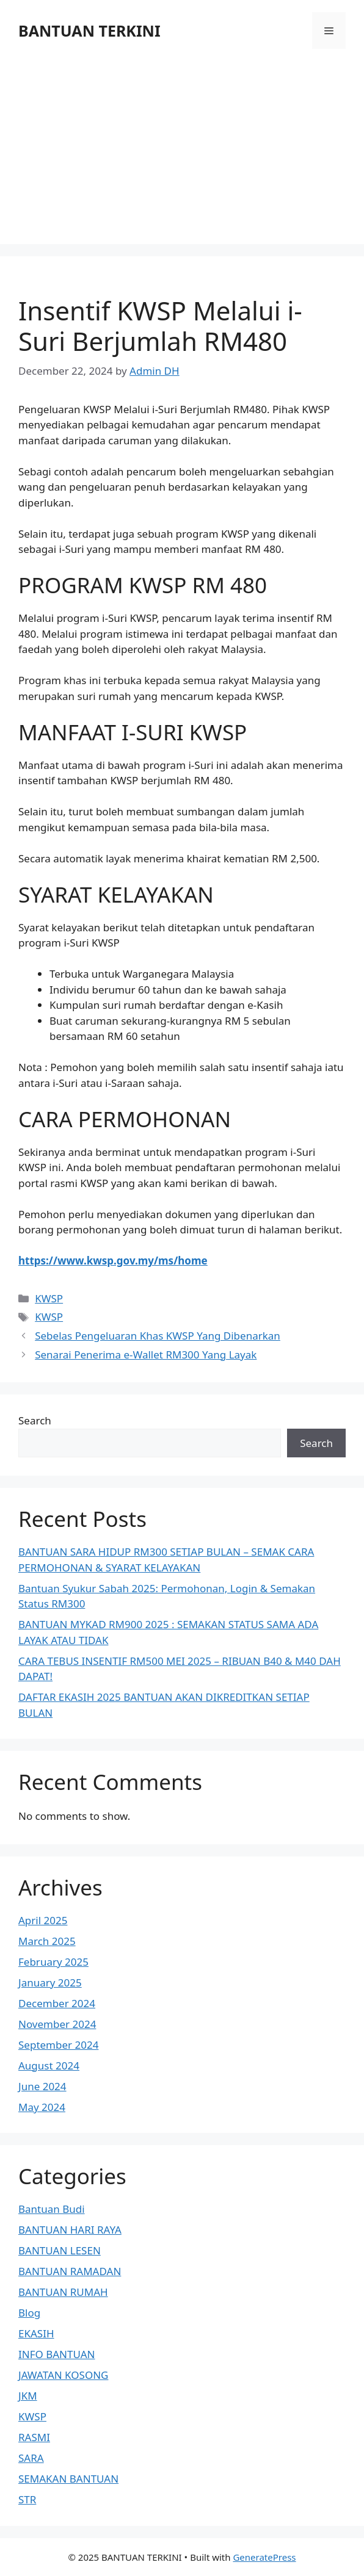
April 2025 (42, 1920)
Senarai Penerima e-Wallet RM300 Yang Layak (146, 1355)
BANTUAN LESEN (59, 2250)
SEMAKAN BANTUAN (68, 2479)
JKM (27, 2396)
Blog (29, 2313)
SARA (31, 2458)
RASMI (34, 2437)
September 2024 (58, 2045)
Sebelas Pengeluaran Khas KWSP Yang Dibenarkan (157, 1336)
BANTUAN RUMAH (63, 2292)
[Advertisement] (182, 140)
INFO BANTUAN (56, 2354)
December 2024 (56, 2003)
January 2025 (50, 1982)
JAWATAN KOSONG (63, 2375)
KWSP (49, 1298)
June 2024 (42, 2086)
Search (34, 1420)
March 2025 (47, 1941)
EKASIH (36, 2333)
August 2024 (48, 2065)
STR (27, 2499)
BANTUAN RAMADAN (69, 2271)
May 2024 (41, 2107)
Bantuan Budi (51, 2209)
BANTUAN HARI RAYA (70, 2230)
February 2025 (53, 1962)
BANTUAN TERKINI (89, 30)
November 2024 (57, 2024)
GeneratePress (264, 2557)
